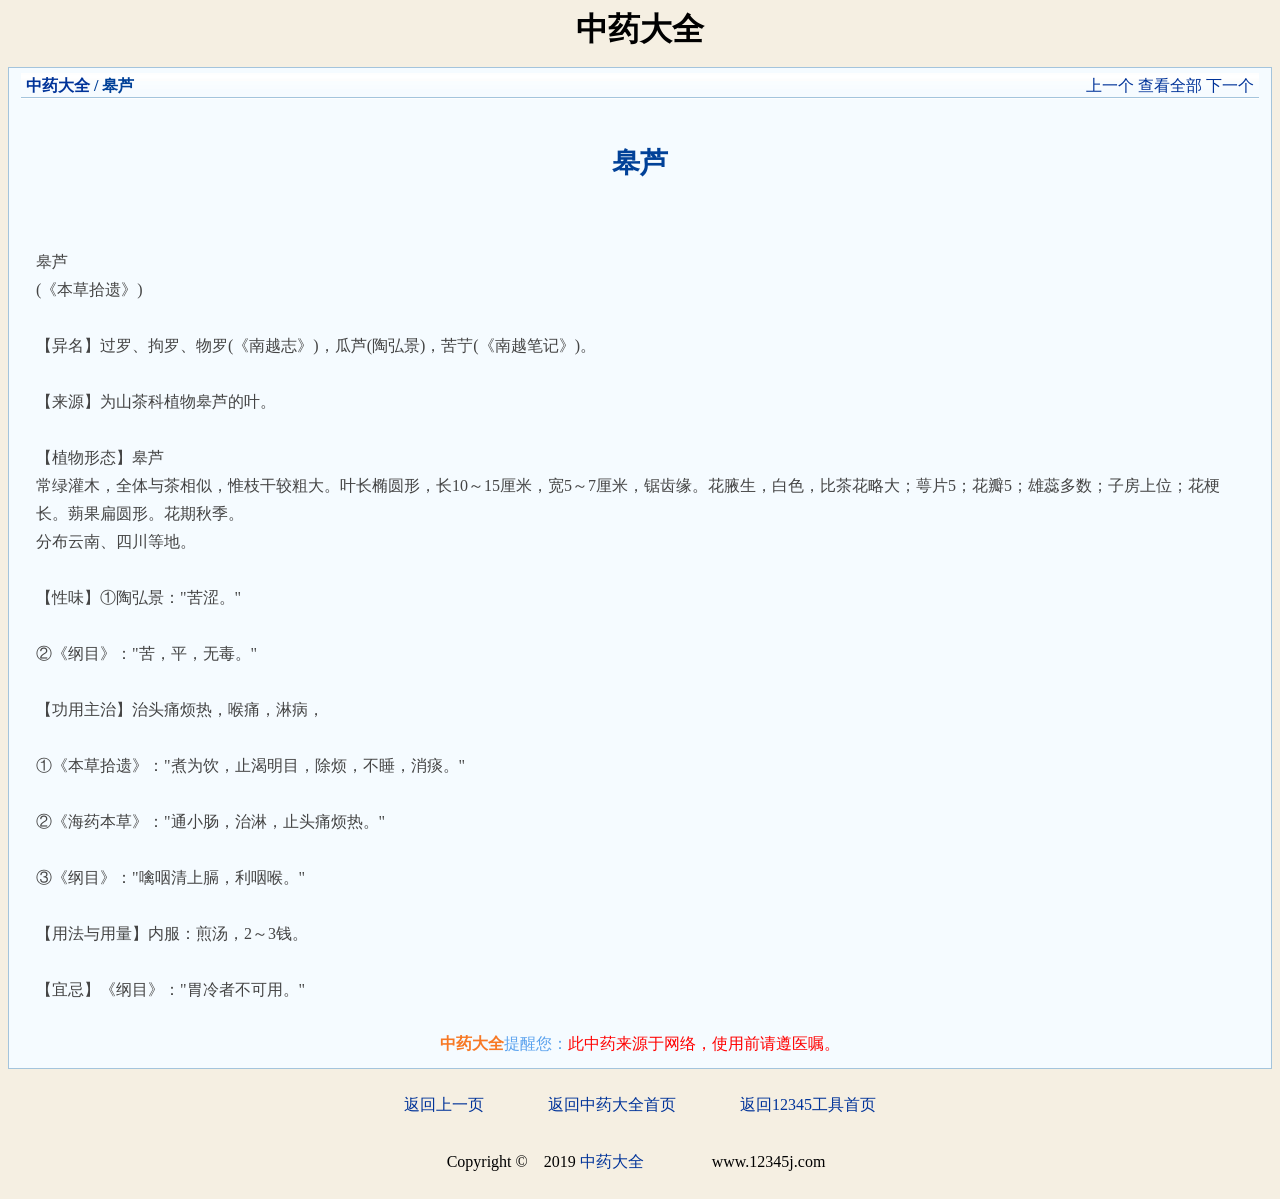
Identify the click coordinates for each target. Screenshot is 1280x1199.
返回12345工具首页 (808, 1104)
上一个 (1110, 85)
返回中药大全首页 (612, 1104)
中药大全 (58, 85)
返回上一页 (444, 1104)
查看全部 (1170, 85)
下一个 (1230, 85)
